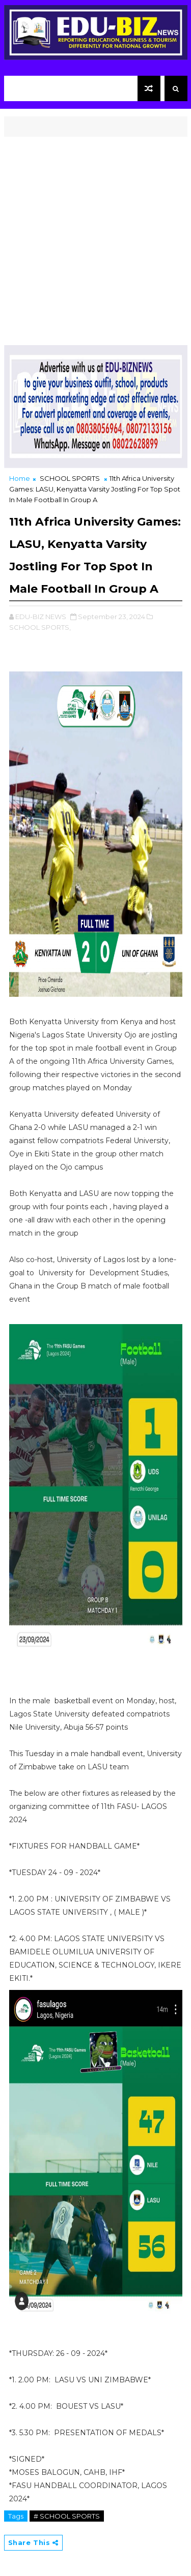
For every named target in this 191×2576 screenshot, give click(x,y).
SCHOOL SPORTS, (40, 627)
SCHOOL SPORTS (70, 478)
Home (19, 478)
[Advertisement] (95, 237)
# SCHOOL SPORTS (67, 2516)
